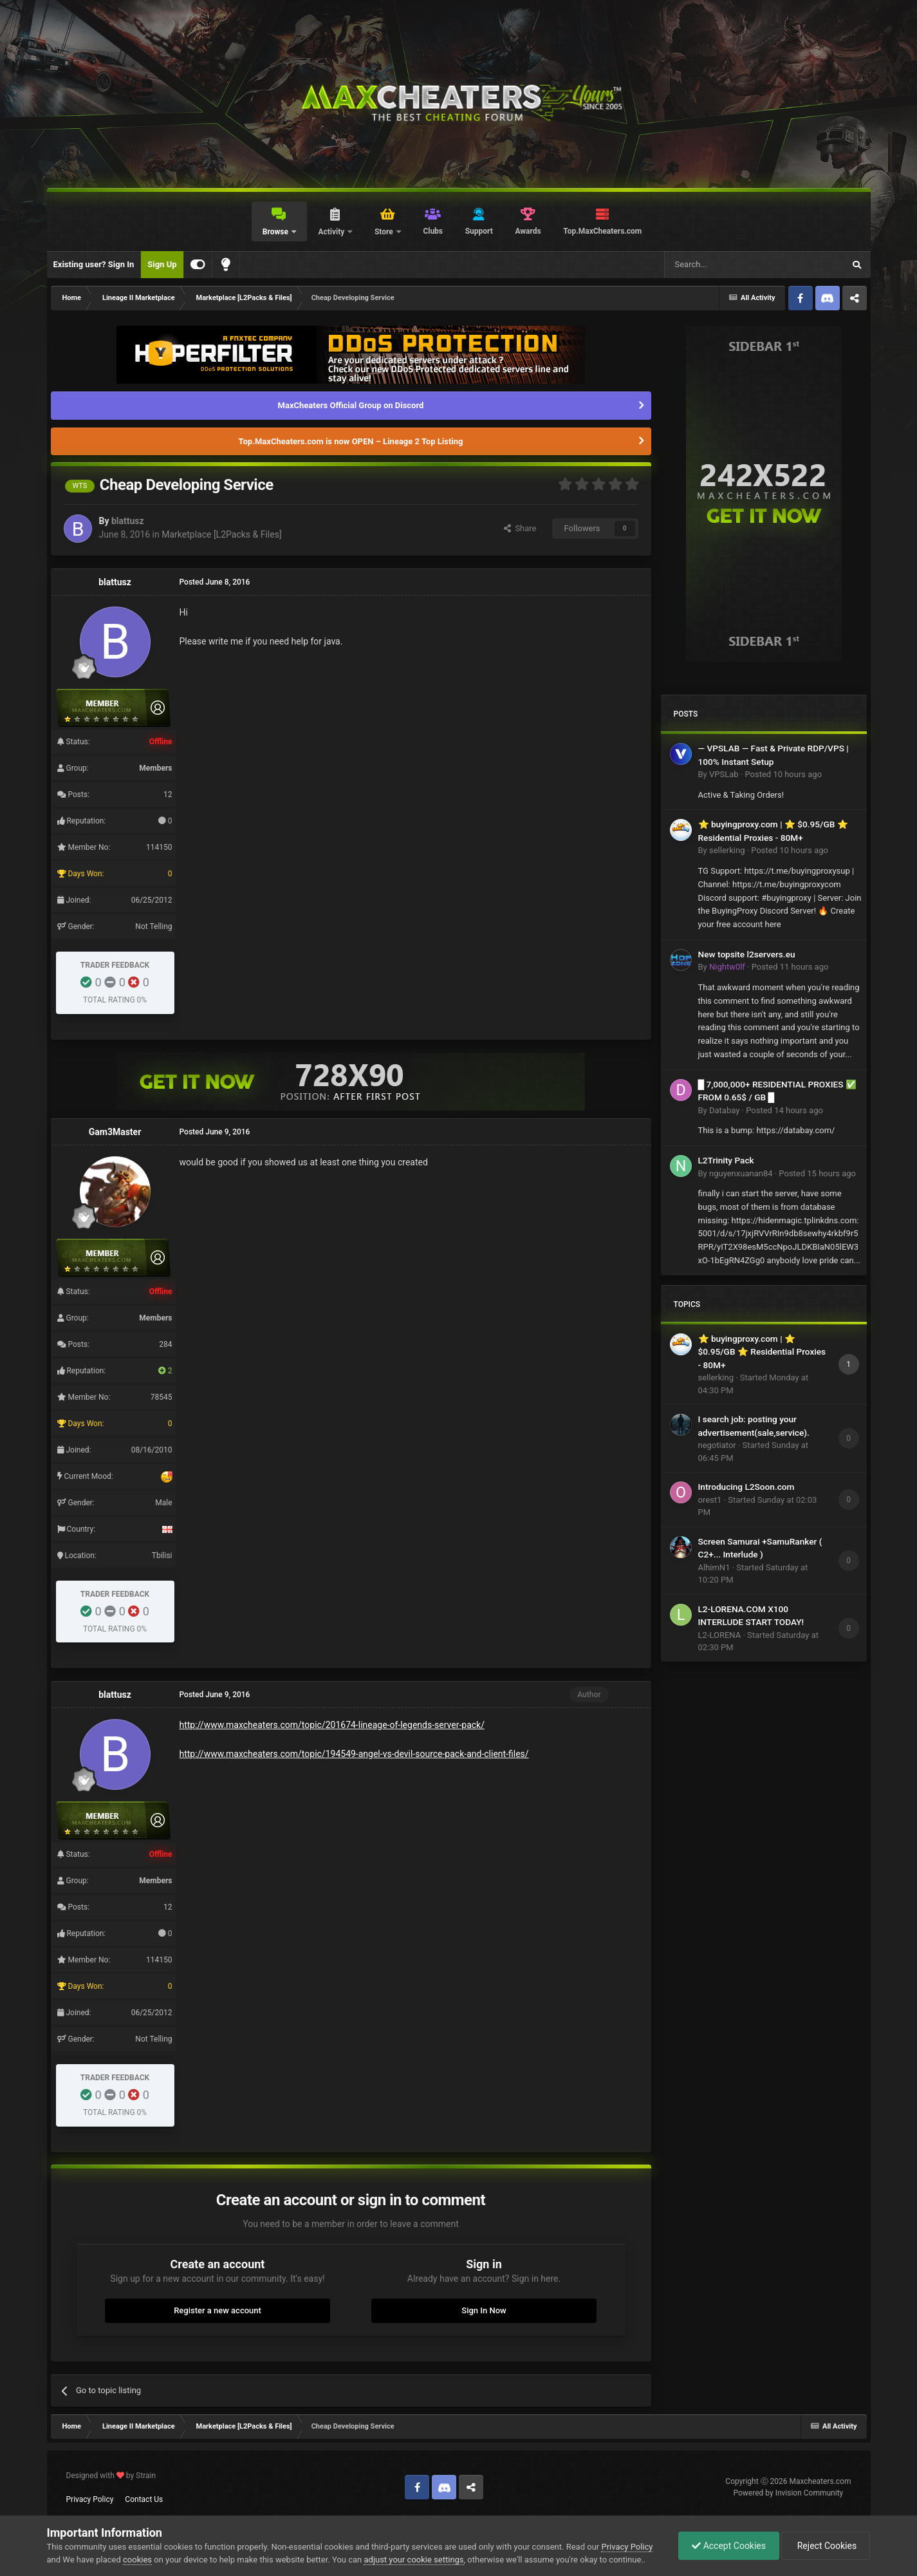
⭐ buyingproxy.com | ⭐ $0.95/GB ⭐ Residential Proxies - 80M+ (762, 1351)
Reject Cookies (826, 2546)
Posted (783, 774)
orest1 (710, 1500)
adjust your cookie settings (413, 2559)
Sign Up (161, 264)
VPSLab (724, 774)
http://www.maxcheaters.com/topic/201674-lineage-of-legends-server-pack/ (332, 1725)
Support (479, 231)
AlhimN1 (714, 1567)
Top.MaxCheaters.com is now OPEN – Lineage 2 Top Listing (351, 441)
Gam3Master (115, 1132)
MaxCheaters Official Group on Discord (351, 405)
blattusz (127, 521)
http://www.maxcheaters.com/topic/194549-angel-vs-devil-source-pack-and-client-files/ (354, 1754)
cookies (137, 2559)
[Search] (724, 264)
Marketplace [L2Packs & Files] (221, 534)
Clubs (433, 231)
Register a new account (217, 2310)
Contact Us (144, 2499)
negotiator (717, 1445)
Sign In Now (483, 2310)
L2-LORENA (719, 1635)
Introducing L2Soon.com (746, 1486)
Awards (528, 231)
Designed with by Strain (111, 2475)
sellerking (727, 850)
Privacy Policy (90, 2499)
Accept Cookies (729, 2546)
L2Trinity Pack (726, 1160)
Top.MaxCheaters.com (602, 231)
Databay (724, 1110)
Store (385, 231)
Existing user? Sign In (93, 264)
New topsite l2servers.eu (746, 954)
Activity (332, 231)
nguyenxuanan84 (741, 1173)
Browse (276, 231)
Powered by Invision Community (789, 2492)
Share (520, 528)
